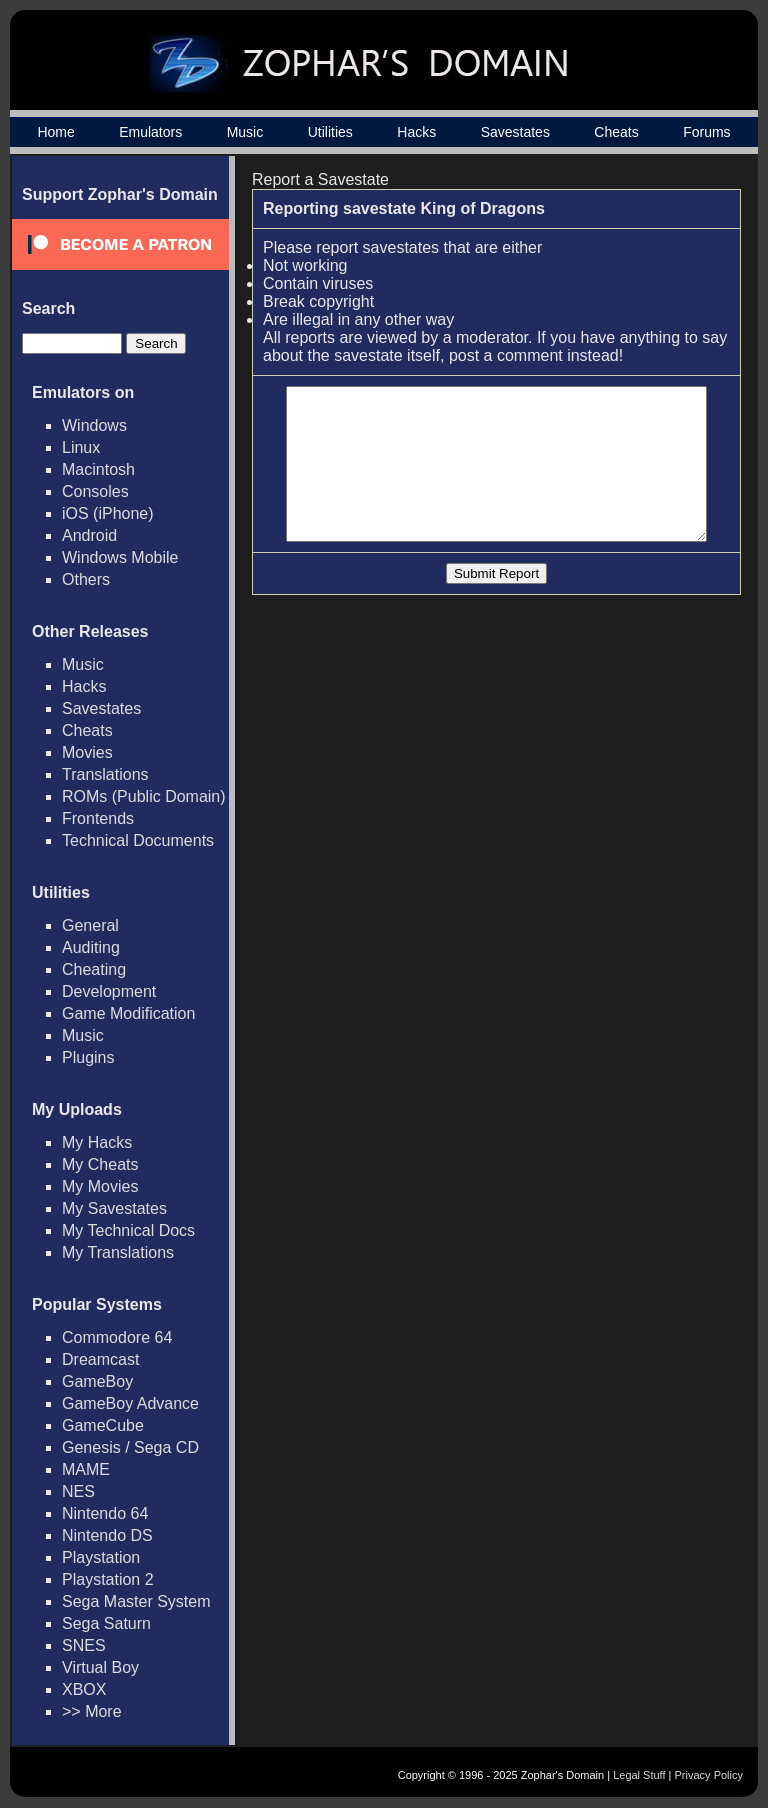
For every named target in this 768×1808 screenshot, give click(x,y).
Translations (105, 774)
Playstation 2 (108, 1579)
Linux (81, 447)
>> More (92, 1711)
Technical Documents (138, 840)
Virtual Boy (100, 1667)
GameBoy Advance (130, 1403)
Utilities (330, 132)
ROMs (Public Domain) (144, 796)
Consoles (95, 491)
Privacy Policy (709, 1775)
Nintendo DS (107, 1535)
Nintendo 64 (105, 1513)
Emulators (150, 132)
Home (55, 132)
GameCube (103, 1425)
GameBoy (97, 1381)
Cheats (616, 132)
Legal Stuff (639, 1775)
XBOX (84, 1689)
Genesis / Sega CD (130, 1447)
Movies (87, 752)
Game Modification (128, 1013)
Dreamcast (100, 1359)
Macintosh (98, 469)
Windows (94, 425)
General (90, 925)
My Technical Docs (128, 1230)
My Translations (118, 1252)
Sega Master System (136, 1601)
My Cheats (100, 1164)
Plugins (88, 1057)
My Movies (100, 1186)
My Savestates (114, 1208)
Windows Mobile (120, 557)
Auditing (91, 947)
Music (245, 132)
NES (78, 1491)
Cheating (94, 969)
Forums (706, 132)
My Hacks (97, 1142)
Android (89, 535)
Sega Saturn (106, 1623)
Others (86, 579)
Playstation (101, 1557)
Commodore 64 (117, 1337)
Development (109, 991)
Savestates (515, 132)
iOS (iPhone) (108, 513)
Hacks (416, 132)
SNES (84, 1645)
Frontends (98, 818)
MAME (86, 1469)
